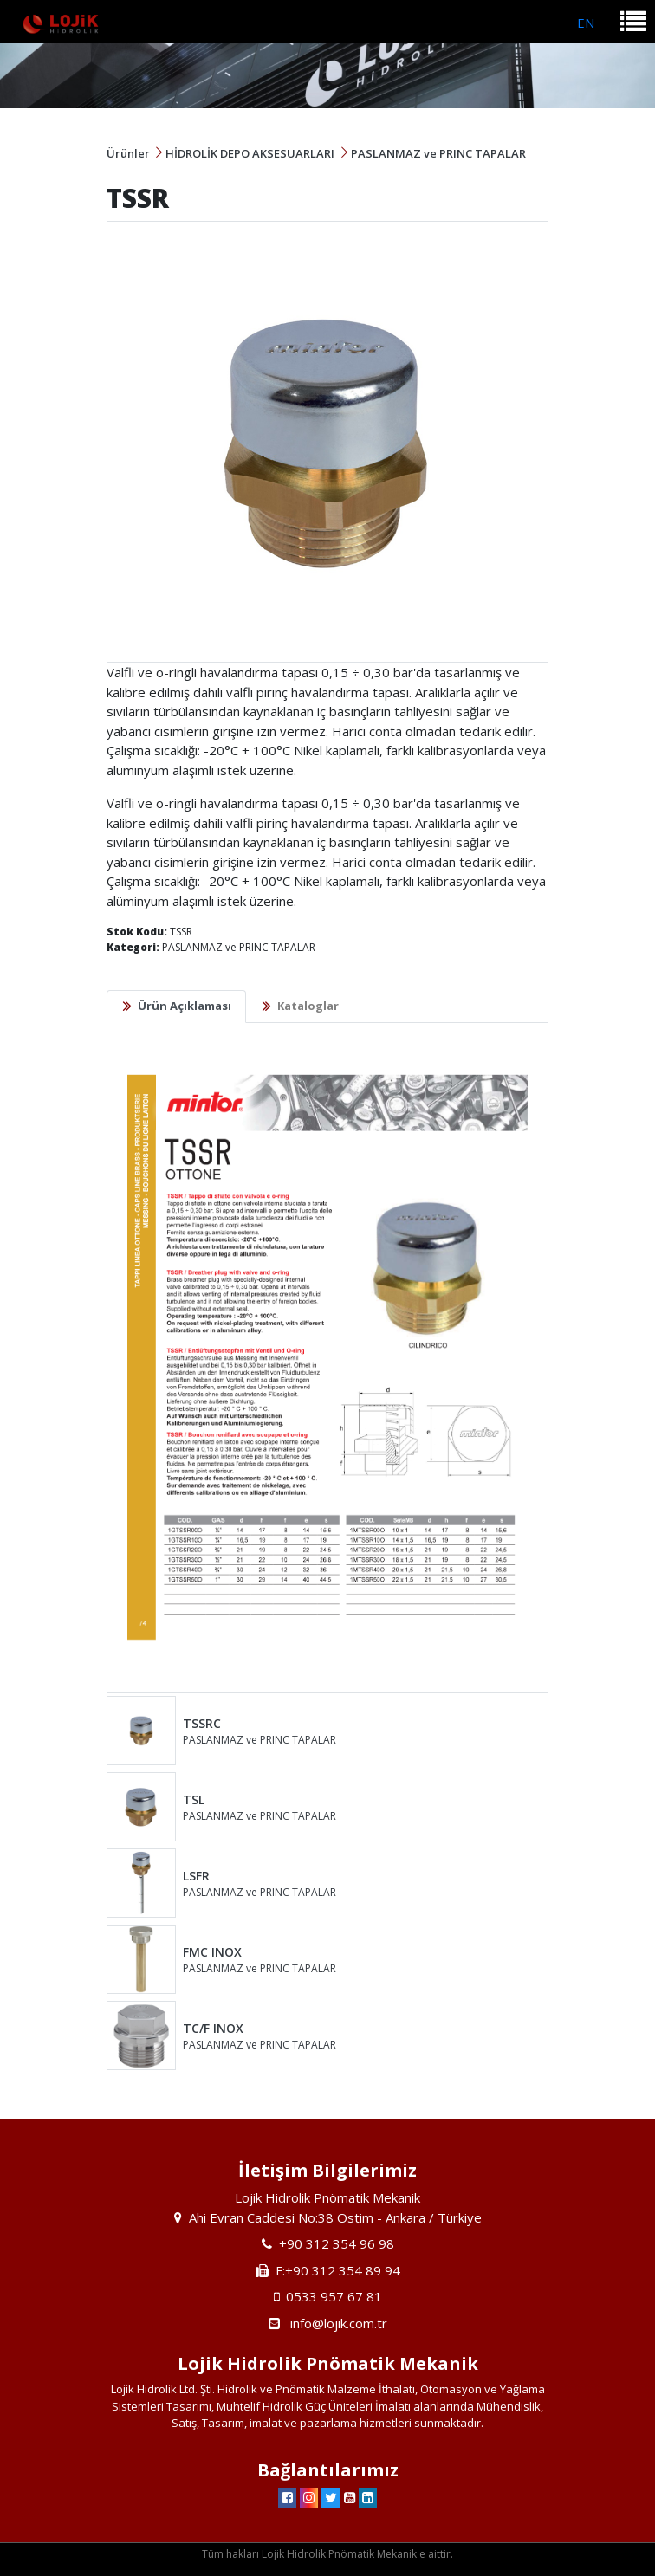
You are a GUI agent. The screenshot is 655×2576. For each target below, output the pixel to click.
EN (585, 22)
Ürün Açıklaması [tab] (184, 1005)
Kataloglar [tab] (308, 1005)
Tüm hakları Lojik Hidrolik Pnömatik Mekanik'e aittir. (327, 2554)
